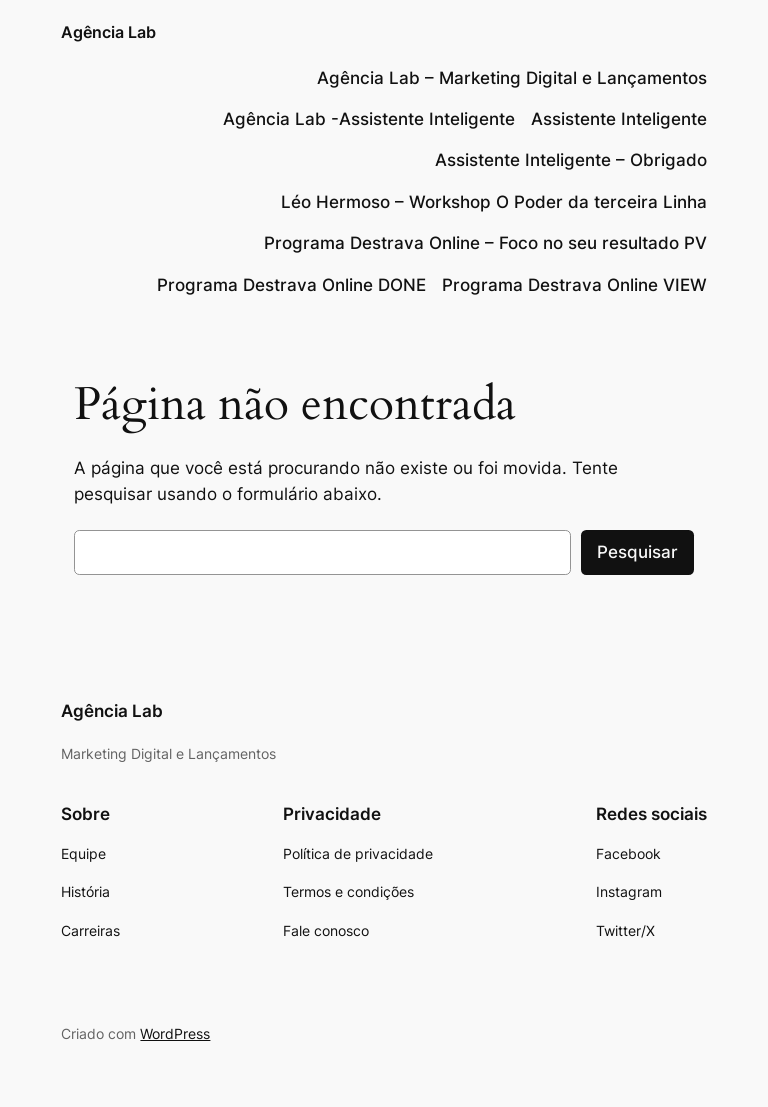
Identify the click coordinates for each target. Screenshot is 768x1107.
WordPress (175, 1033)
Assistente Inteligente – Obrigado (571, 160)
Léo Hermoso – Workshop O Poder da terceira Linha (494, 202)
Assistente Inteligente (619, 119)
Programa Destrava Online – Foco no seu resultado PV (485, 243)
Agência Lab (108, 32)
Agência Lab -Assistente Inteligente (369, 119)
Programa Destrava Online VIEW (574, 285)
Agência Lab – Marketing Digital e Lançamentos (512, 78)
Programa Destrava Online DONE (291, 285)
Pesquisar (637, 552)
